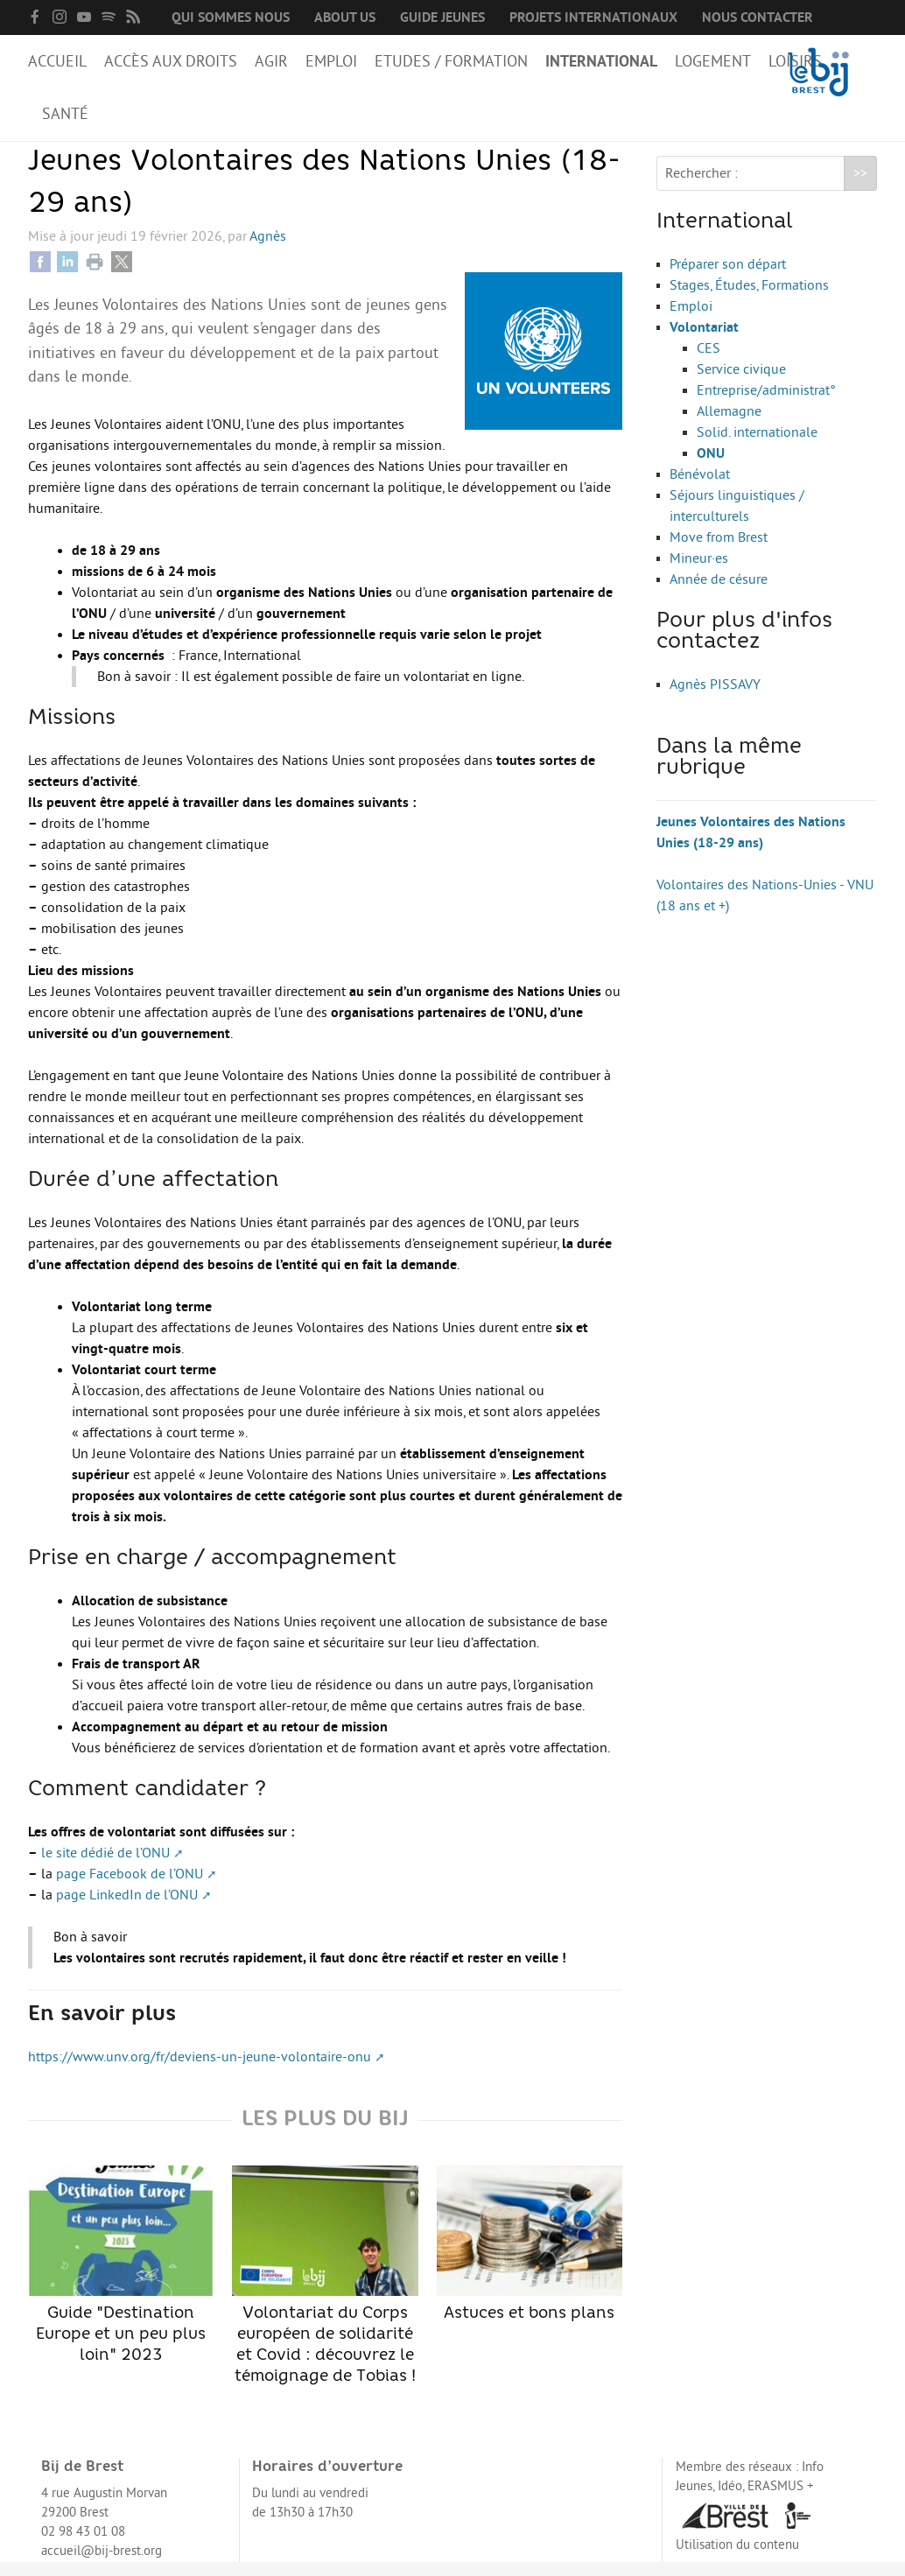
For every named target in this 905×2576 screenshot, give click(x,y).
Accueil (57, 61)
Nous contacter (757, 17)
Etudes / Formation (451, 61)
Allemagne (729, 425)
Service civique (741, 383)
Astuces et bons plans (529, 2257)
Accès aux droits (170, 61)
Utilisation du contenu (737, 2558)
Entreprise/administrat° (766, 404)
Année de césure (719, 593)
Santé (65, 114)
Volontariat (704, 341)
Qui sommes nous (231, 17)
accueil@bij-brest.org (101, 2565)
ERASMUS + (780, 2500)
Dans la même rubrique (729, 772)
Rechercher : (701, 187)
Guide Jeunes (442, 17)
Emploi (331, 61)
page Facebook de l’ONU (129, 1888)
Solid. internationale (757, 446)
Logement (713, 61)
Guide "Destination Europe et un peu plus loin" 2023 (121, 2278)
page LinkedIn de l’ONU (127, 1909)
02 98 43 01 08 (83, 2545)
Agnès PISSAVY (715, 698)
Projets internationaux (593, 17)
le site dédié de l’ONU (105, 1867)
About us (344, 17)
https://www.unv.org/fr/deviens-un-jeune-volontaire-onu (199, 2071)
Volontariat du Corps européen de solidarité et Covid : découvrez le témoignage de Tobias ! (324, 2288)
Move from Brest (719, 551)
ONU (711, 467)
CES (708, 362)
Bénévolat (700, 488)
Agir (271, 61)
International (601, 61)
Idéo (730, 2500)
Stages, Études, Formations (749, 299)
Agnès (267, 250)
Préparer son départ (728, 278)
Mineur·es (699, 572)
